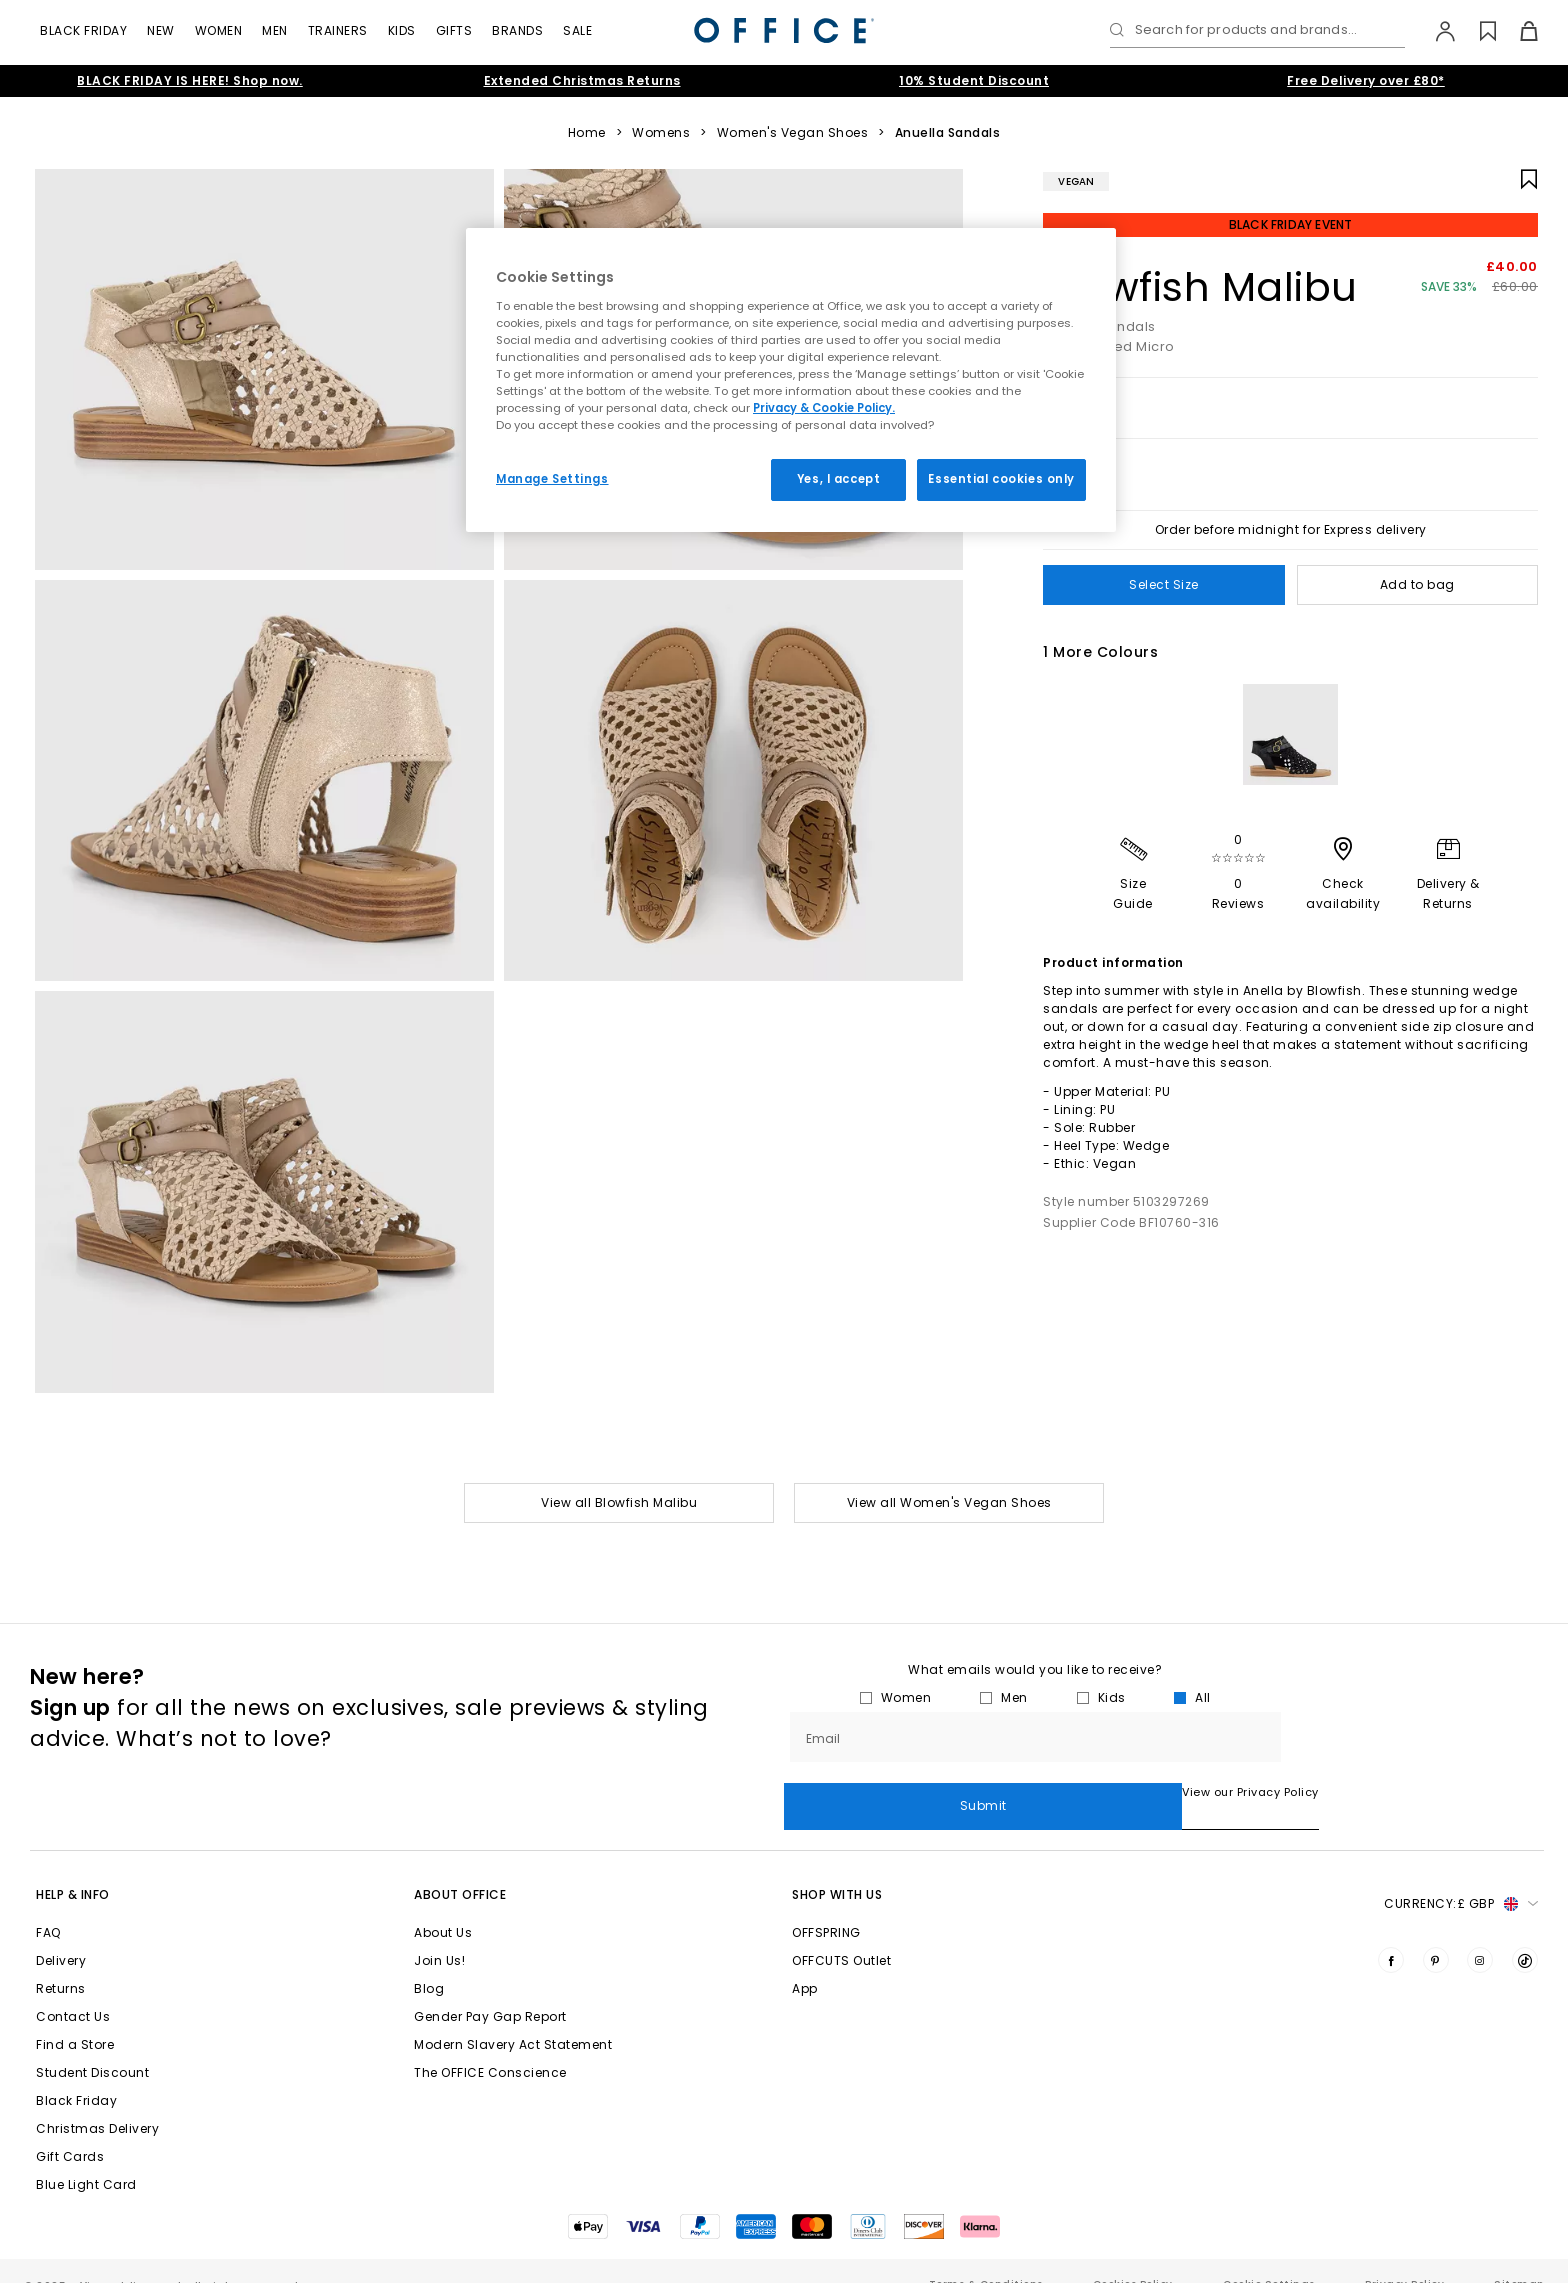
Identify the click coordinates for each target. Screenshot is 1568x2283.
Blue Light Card (86, 2156)
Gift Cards (70, 2128)
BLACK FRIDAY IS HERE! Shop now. (190, 80)
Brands (517, 30)
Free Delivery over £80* (1366, 80)
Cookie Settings (1269, 2256)
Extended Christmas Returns (582, 80)
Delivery (61, 1932)
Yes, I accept (838, 479)
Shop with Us (837, 1866)
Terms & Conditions (986, 2256)
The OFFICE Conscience (490, 2044)
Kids (402, 30)
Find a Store (75, 2016)
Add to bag (1417, 584)
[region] (791, 380)
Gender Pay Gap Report (490, 1988)
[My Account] (1435, 31)
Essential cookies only (1001, 479)
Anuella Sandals (948, 133)
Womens (661, 133)
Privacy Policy (1404, 2256)
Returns (61, 1960)
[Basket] (1517, 31)
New (161, 30)
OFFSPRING (826, 1904)
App (805, 1960)
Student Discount (92, 2044)
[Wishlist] (1476, 31)
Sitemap (1519, 2256)
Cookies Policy (1133, 2256)
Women (219, 30)
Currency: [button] (1461, 1876)
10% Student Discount (974, 80)
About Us (443, 1904)
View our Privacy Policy (852, 1792)
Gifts (454, 30)
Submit (1412, 1736)
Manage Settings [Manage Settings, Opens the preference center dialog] (552, 479)
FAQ (48, 1904)
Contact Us (73, 1988)
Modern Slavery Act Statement (513, 2016)
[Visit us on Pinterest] (1436, 1932)
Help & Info (73, 1866)
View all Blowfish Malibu (619, 1502)
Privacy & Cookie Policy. (824, 408)
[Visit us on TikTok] (1525, 1932)
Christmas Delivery (97, 2100)
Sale (577, 30)
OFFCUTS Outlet (841, 1932)
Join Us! (439, 1932)
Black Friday (83, 30)
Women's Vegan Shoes (793, 133)
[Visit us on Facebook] (1391, 1932)
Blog (429, 1960)
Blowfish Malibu (1200, 287)
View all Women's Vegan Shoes (949, 1502)
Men (275, 30)
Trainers (338, 30)
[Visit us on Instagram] (1480, 1932)
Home (587, 133)
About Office (460, 1866)
